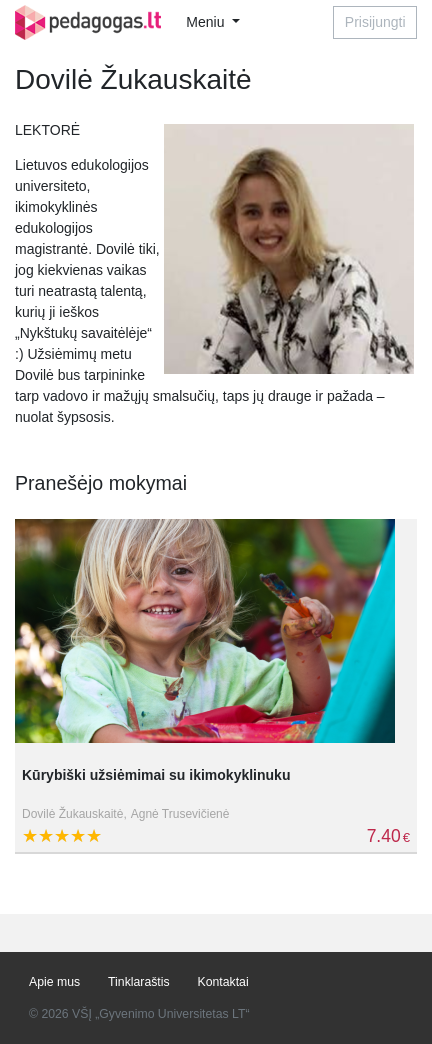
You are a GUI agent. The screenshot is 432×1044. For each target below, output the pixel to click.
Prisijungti (375, 22)
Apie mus (54, 982)
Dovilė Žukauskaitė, (74, 814)
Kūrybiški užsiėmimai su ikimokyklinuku (156, 775)
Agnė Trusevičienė (180, 814)
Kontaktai (223, 982)
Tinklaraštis (139, 982)
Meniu (207, 22)
